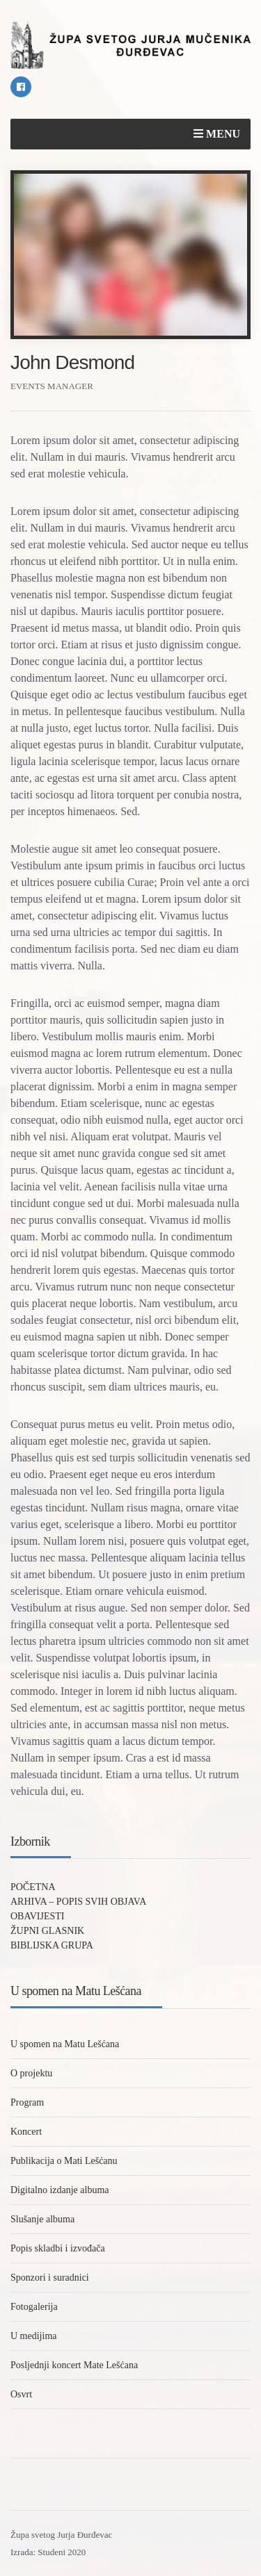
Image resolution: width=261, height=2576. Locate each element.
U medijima (33, 2336)
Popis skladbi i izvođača (57, 2248)
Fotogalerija (34, 2307)
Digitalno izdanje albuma (59, 2190)
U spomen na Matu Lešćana (64, 2044)
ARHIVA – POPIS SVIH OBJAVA (78, 1901)
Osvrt (21, 2394)
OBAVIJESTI (37, 1916)
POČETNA (33, 1887)
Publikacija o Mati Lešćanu (64, 2161)
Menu (216, 134)
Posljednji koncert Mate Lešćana (74, 2365)
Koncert (26, 2131)
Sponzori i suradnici (49, 2277)
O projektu (31, 2073)
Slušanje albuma (42, 2219)
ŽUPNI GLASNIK (47, 1931)
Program (27, 2102)
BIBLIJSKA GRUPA (51, 1945)
